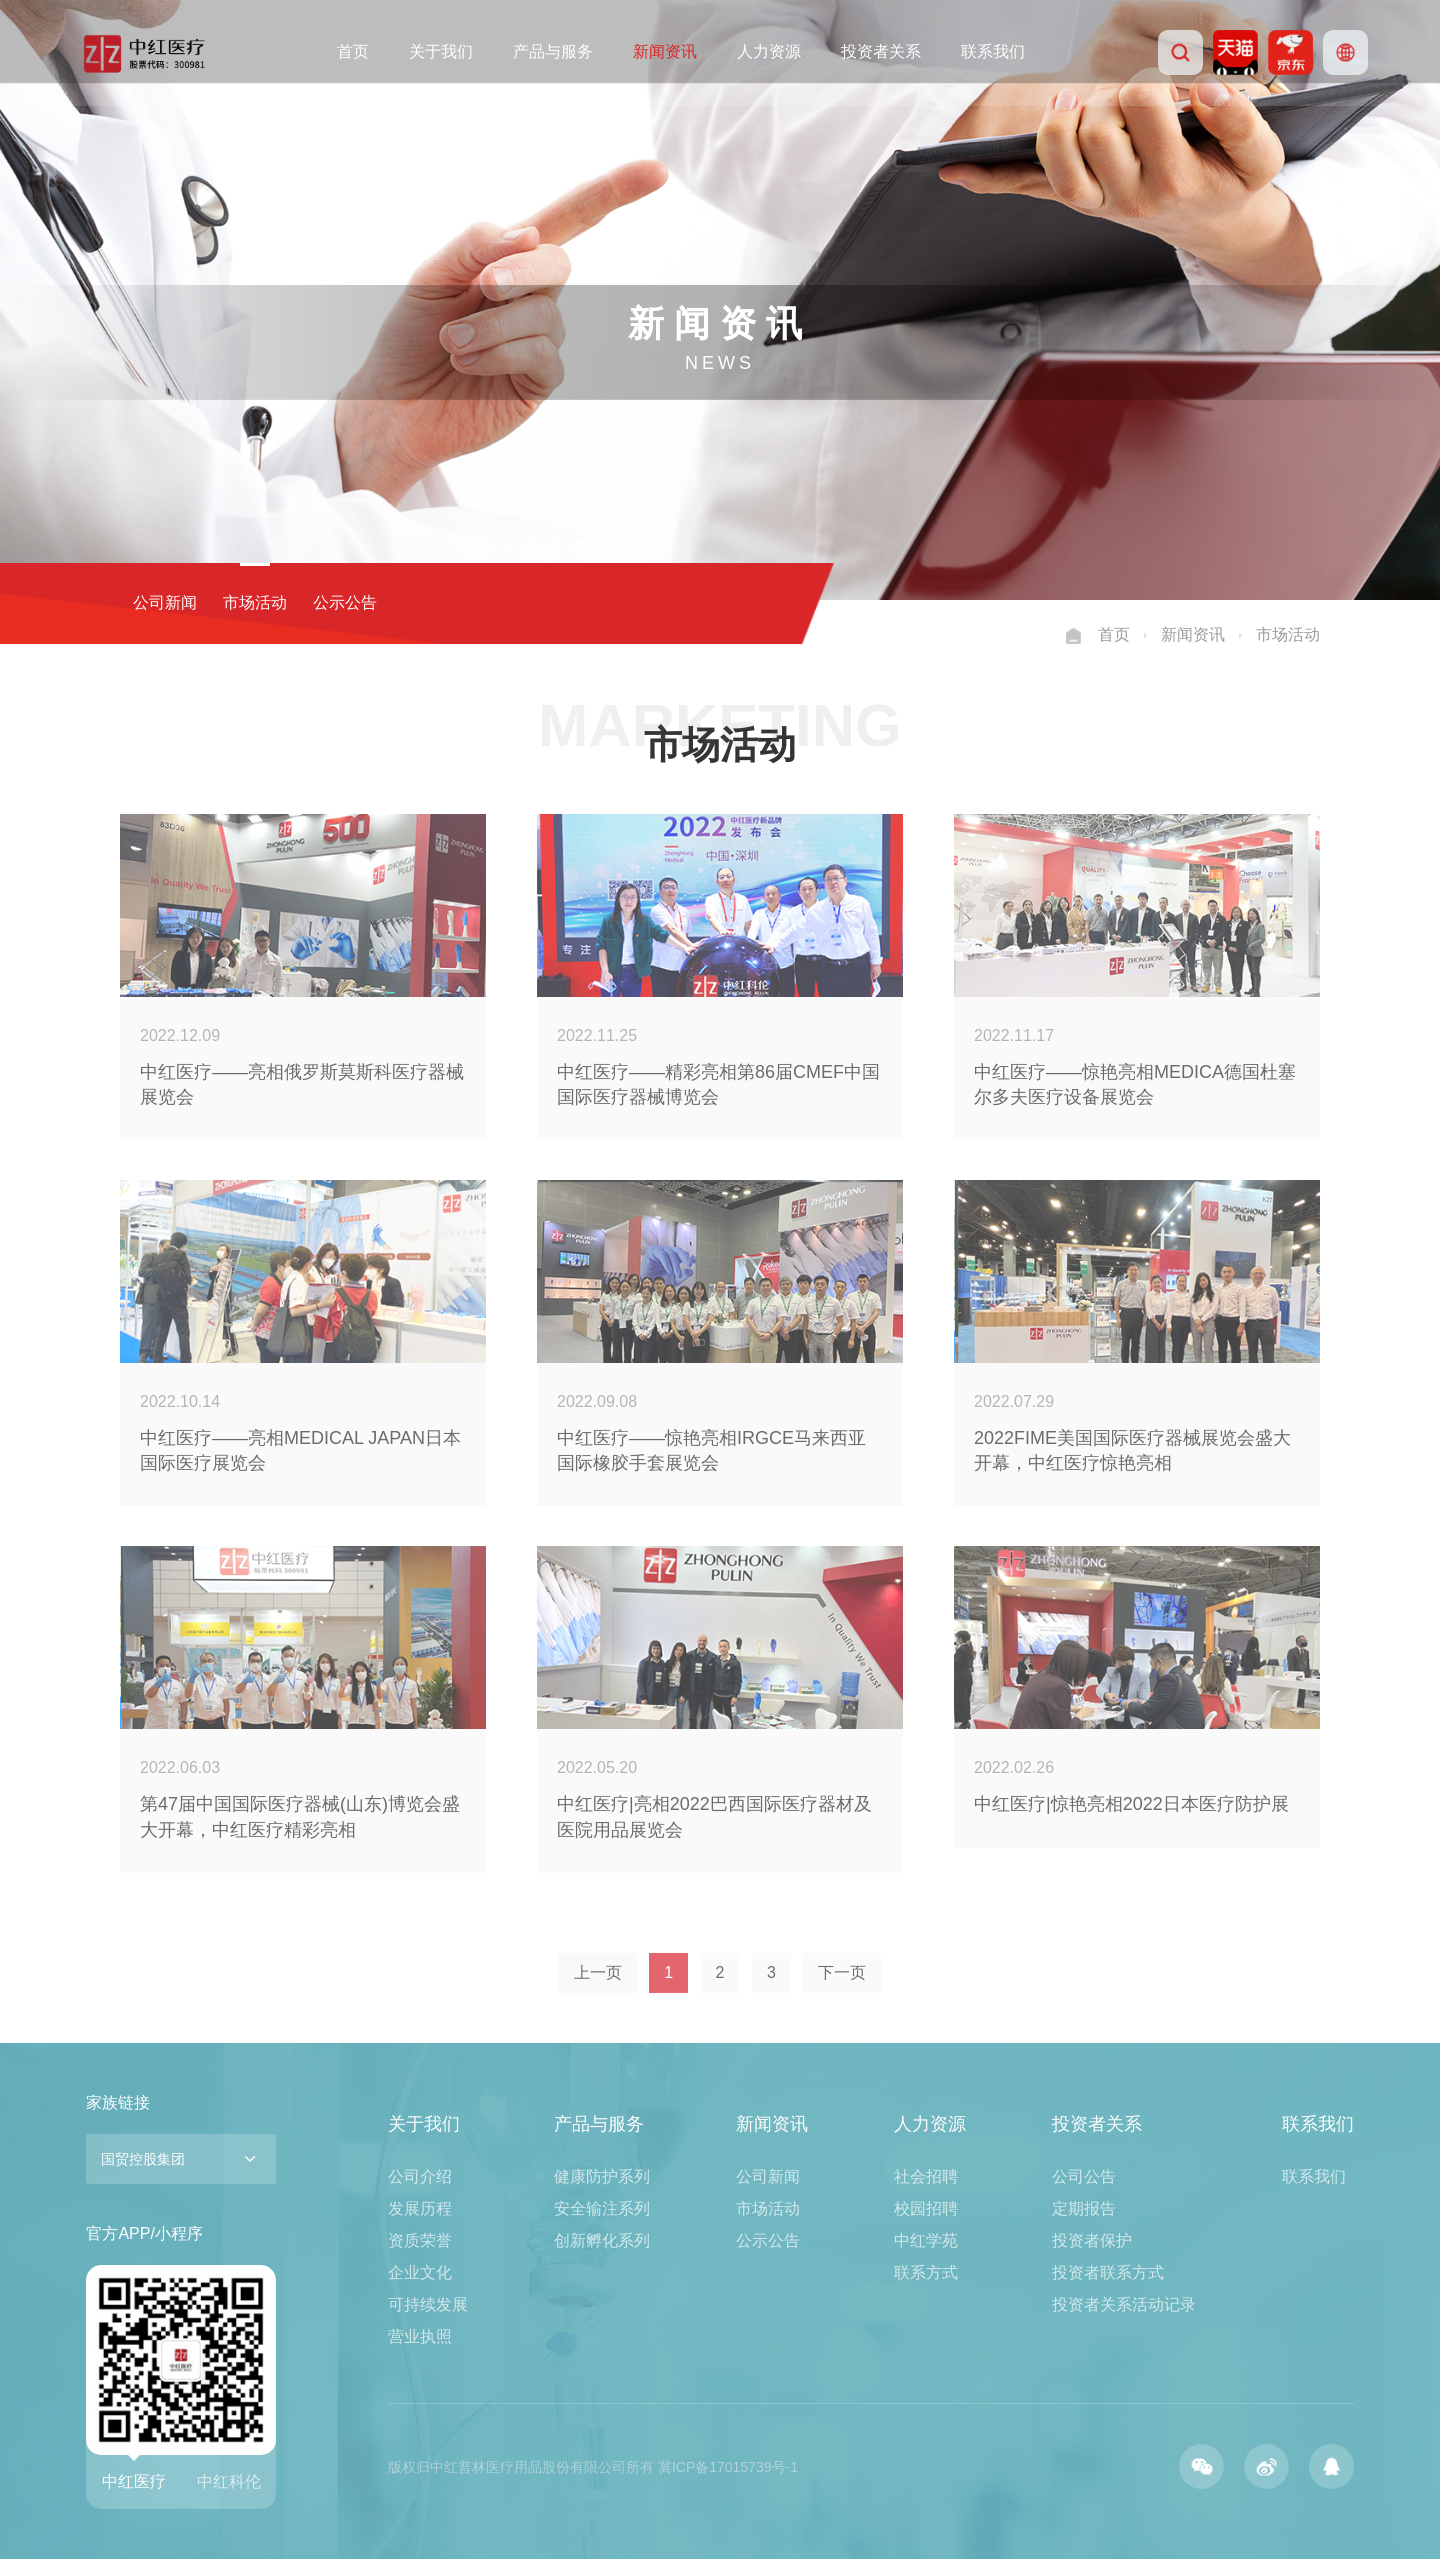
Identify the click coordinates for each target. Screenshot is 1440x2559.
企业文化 (420, 2272)
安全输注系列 (602, 2208)
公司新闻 (150, 602)
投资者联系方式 (1108, 2272)
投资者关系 (881, 51)
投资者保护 (1092, 2240)
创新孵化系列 (602, 2240)
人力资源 (769, 51)
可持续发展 (428, 2304)
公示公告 (330, 602)
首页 (353, 51)
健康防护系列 (602, 2176)
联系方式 (926, 2272)
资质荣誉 (420, 2240)
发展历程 (420, 2208)
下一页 (842, 1972)
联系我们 (993, 51)
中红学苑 (926, 2240)
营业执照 (420, 2336)
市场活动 (240, 602)
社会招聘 (926, 2176)
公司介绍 (420, 2176)
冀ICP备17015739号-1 (728, 2467)
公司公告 (1084, 2176)
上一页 (598, 1972)
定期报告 (1084, 2208)
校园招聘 (926, 2208)
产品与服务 (553, 51)
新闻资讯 (665, 51)
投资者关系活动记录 (1124, 2304)
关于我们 (441, 51)
